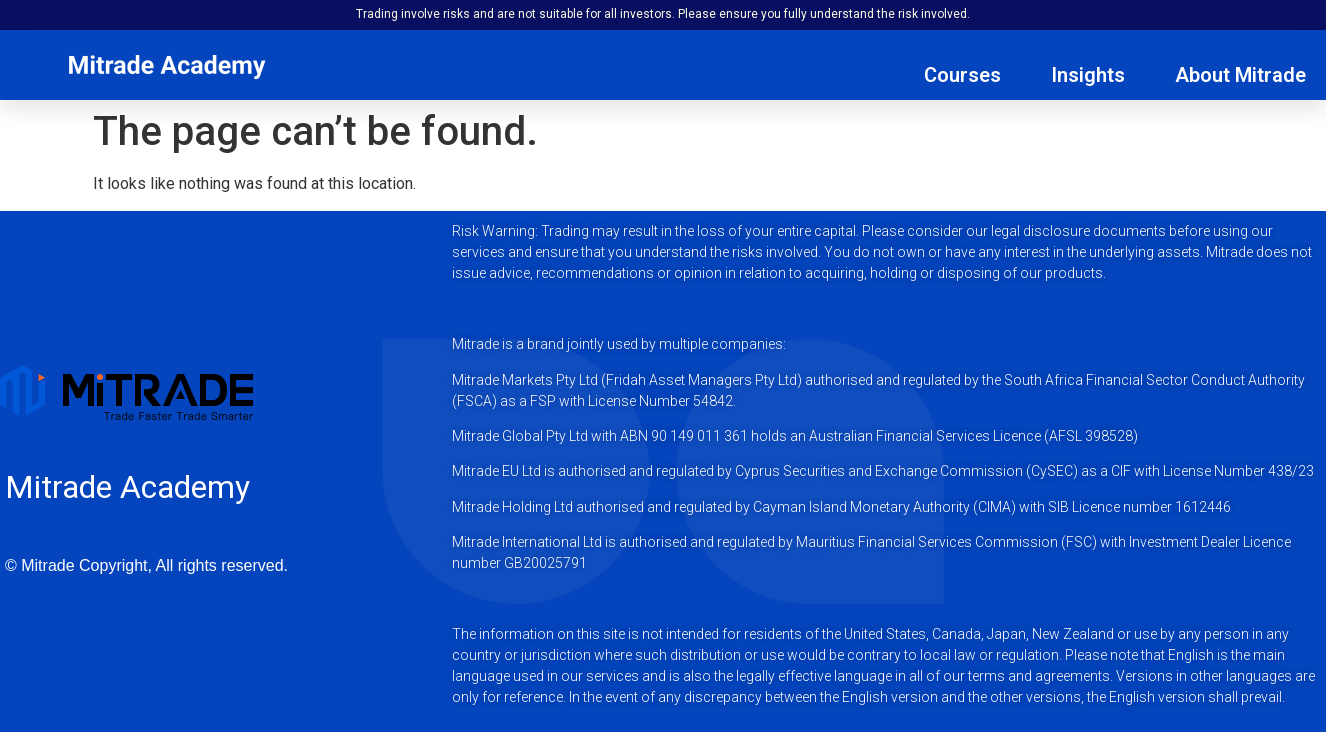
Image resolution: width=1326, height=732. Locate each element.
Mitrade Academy (127, 487)
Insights (1088, 75)
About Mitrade (1240, 75)
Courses (962, 75)
